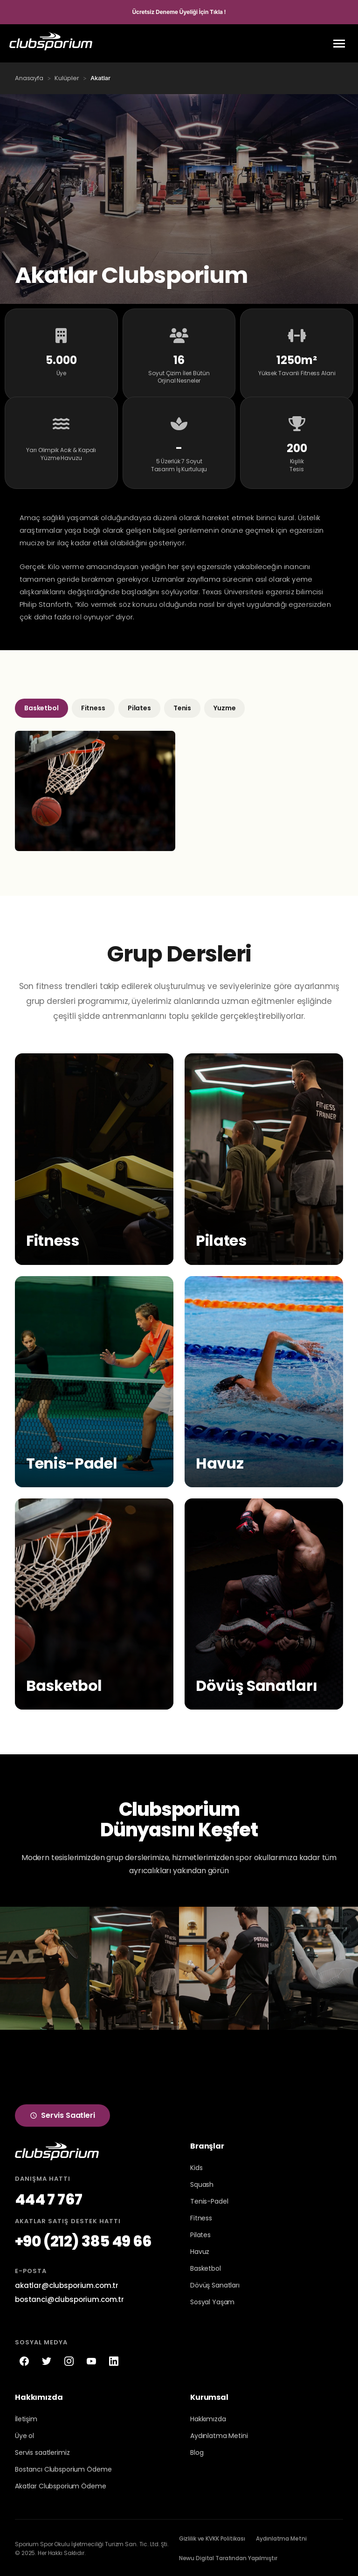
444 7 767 (48, 2197)
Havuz (199, 2250)
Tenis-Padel (209, 2200)
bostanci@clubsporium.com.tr (69, 2298)
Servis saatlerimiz (42, 2451)
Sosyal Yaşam (212, 2301)
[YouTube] (91, 2359)
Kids (196, 2166)
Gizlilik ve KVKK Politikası (212, 2537)
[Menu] (339, 43)
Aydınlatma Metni (281, 2537)
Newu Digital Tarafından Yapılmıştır (228, 2557)
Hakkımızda (208, 2417)
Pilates (139, 707)
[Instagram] (69, 2359)
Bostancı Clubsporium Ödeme (63, 2468)
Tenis (182, 707)
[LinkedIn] (113, 2359)
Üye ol (24, 2434)
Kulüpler (67, 78)
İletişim (26, 2417)
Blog (196, 2451)
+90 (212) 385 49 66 (83, 2240)
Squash (201, 2183)
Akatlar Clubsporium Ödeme (60, 2484)
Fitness (93, 707)
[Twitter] (46, 2359)
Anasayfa (29, 78)
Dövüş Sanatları (215, 2284)
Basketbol (41, 707)
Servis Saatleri (62, 2114)
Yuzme (224, 707)
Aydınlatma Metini (219, 2434)
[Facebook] (24, 2359)
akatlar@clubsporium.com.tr (66, 2284)
